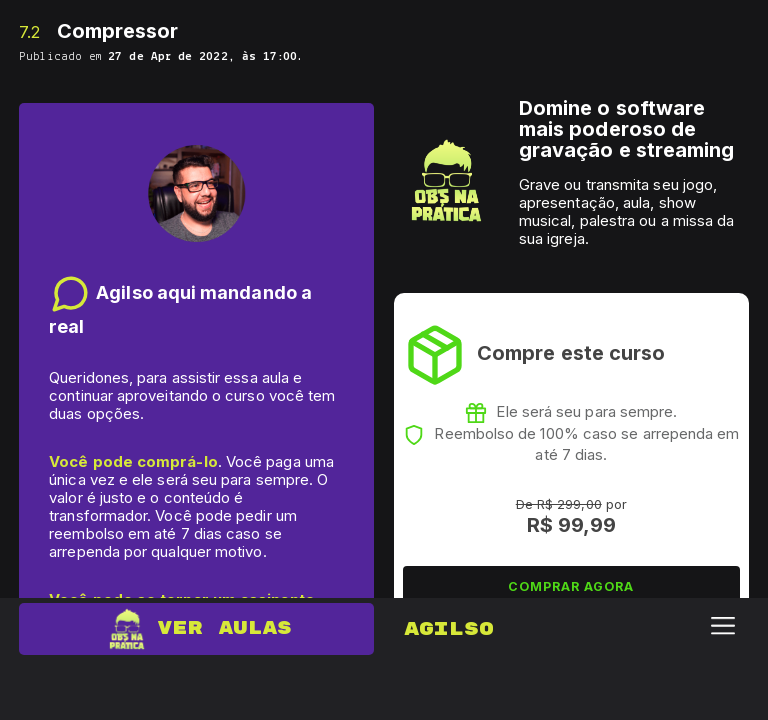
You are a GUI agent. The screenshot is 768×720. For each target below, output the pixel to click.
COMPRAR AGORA (571, 586)
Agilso (449, 629)
